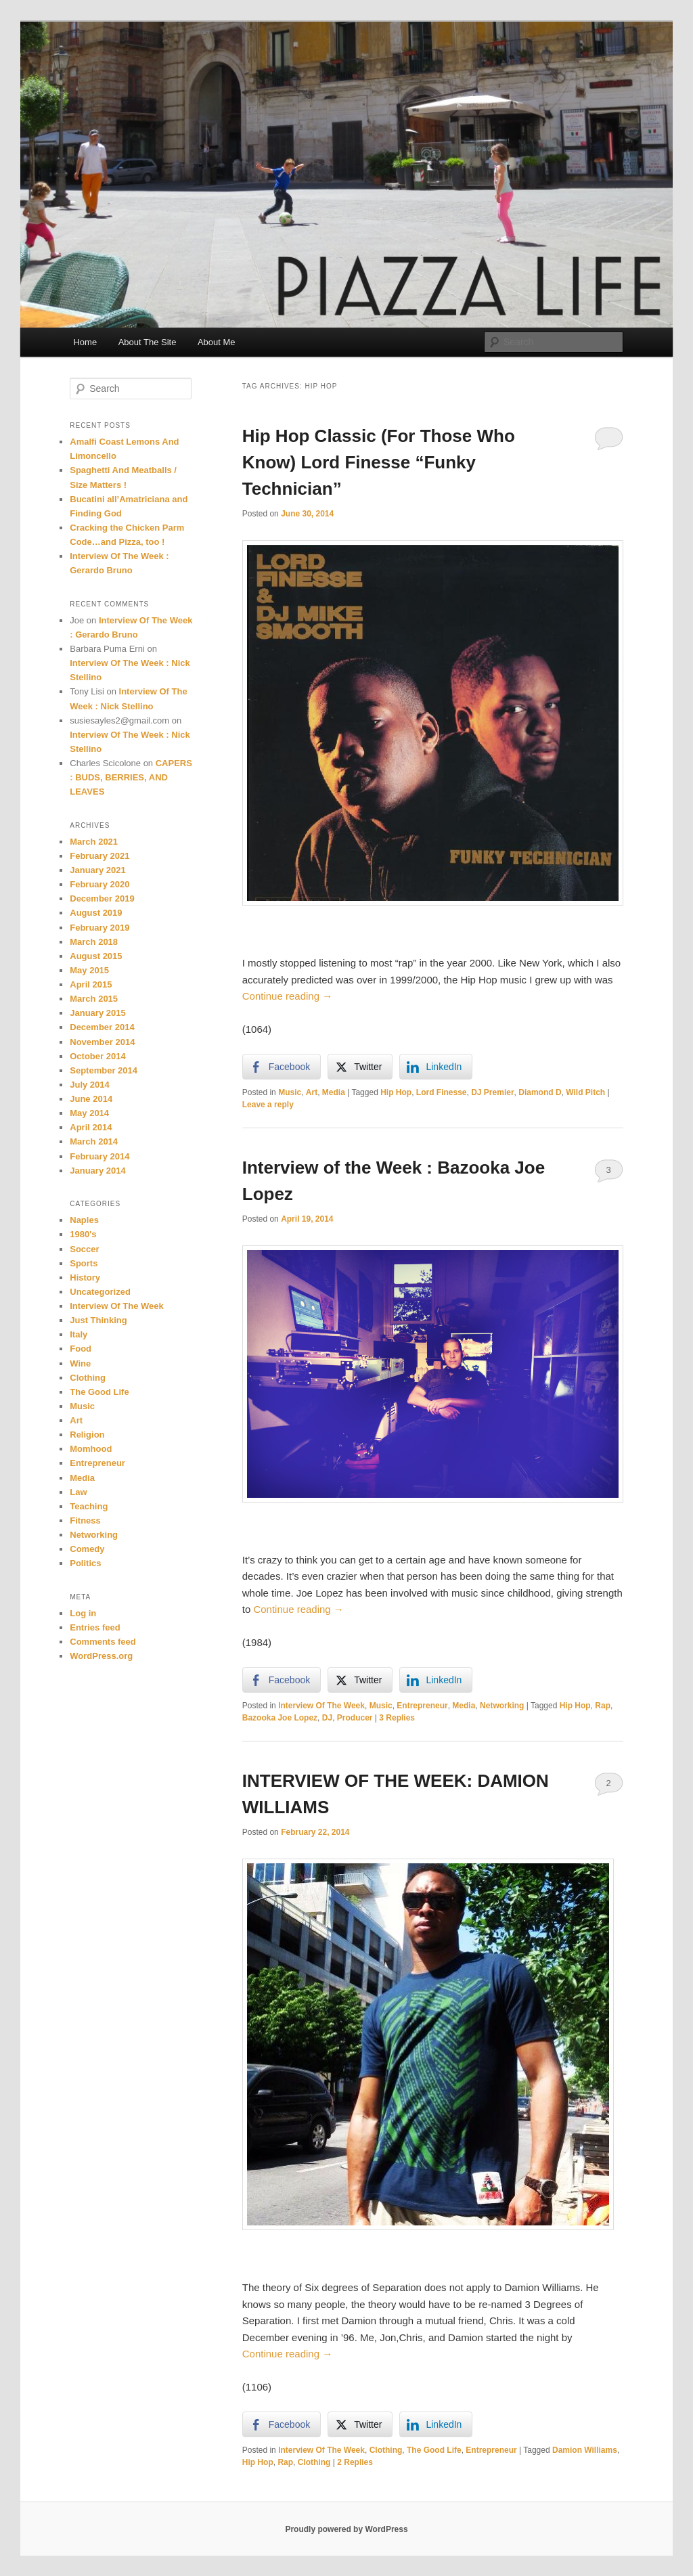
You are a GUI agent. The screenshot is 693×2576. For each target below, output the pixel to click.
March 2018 (94, 942)
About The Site (147, 342)
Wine (80, 1363)
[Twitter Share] (360, 1067)
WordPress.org (101, 1656)
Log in (83, 1613)
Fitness (85, 1520)
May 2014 (89, 1113)
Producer (355, 1718)
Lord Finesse (441, 1092)
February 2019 (99, 928)
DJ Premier (492, 1092)
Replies (397, 1718)
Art (311, 1092)
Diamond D (539, 1092)
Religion (87, 1434)
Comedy (87, 1549)
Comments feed (103, 1642)
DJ (327, 1718)
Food (80, 1348)
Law (78, 1492)
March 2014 (94, 1141)
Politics (85, 1563)
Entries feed (95, 1627)
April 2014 (91, 1127)
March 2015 (94, 999)
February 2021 (99, 856)
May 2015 (89, 970)
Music (289, 1092)
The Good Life (434, 2450)
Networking (502, 1705)
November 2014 (102, 1042)
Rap (602, 1705)
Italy (78, 1334)
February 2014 (99, 1156)
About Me (217, 342)
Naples (84, 1220)
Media (333, 1092)
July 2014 (90, 1085)
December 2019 (102, 898)
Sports (83, 1263)
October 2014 (97, 1056)
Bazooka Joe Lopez (279, 1718)
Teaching (89, 1506)
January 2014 (97, 1170)
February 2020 (99, 884)
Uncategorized (100, 1292)
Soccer (84, 1249)
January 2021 (97, 870)
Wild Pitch (585, 1092)
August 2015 (96, 956)
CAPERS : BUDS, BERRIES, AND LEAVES (131, 777)
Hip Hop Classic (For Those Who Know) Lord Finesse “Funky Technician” (378, 462)
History (85, 1277)
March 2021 (94, 842)
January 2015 (97, 1013)
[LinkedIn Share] (435, 1067)
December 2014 (102, 1027)
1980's (83, 1234)
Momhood (91, 1449)
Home (85, 342)
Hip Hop (395, 1092)
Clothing (386, 2450)
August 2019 (96, 913)
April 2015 (91, 984)
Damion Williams (584, 2450)
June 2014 (91, 1099)
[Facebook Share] (281, 1067)
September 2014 (103, 1070)
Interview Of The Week (321, 1705)
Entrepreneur (422, 1705)
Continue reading (287, 996)
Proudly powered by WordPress (346, 2529)
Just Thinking (98, 1320)
